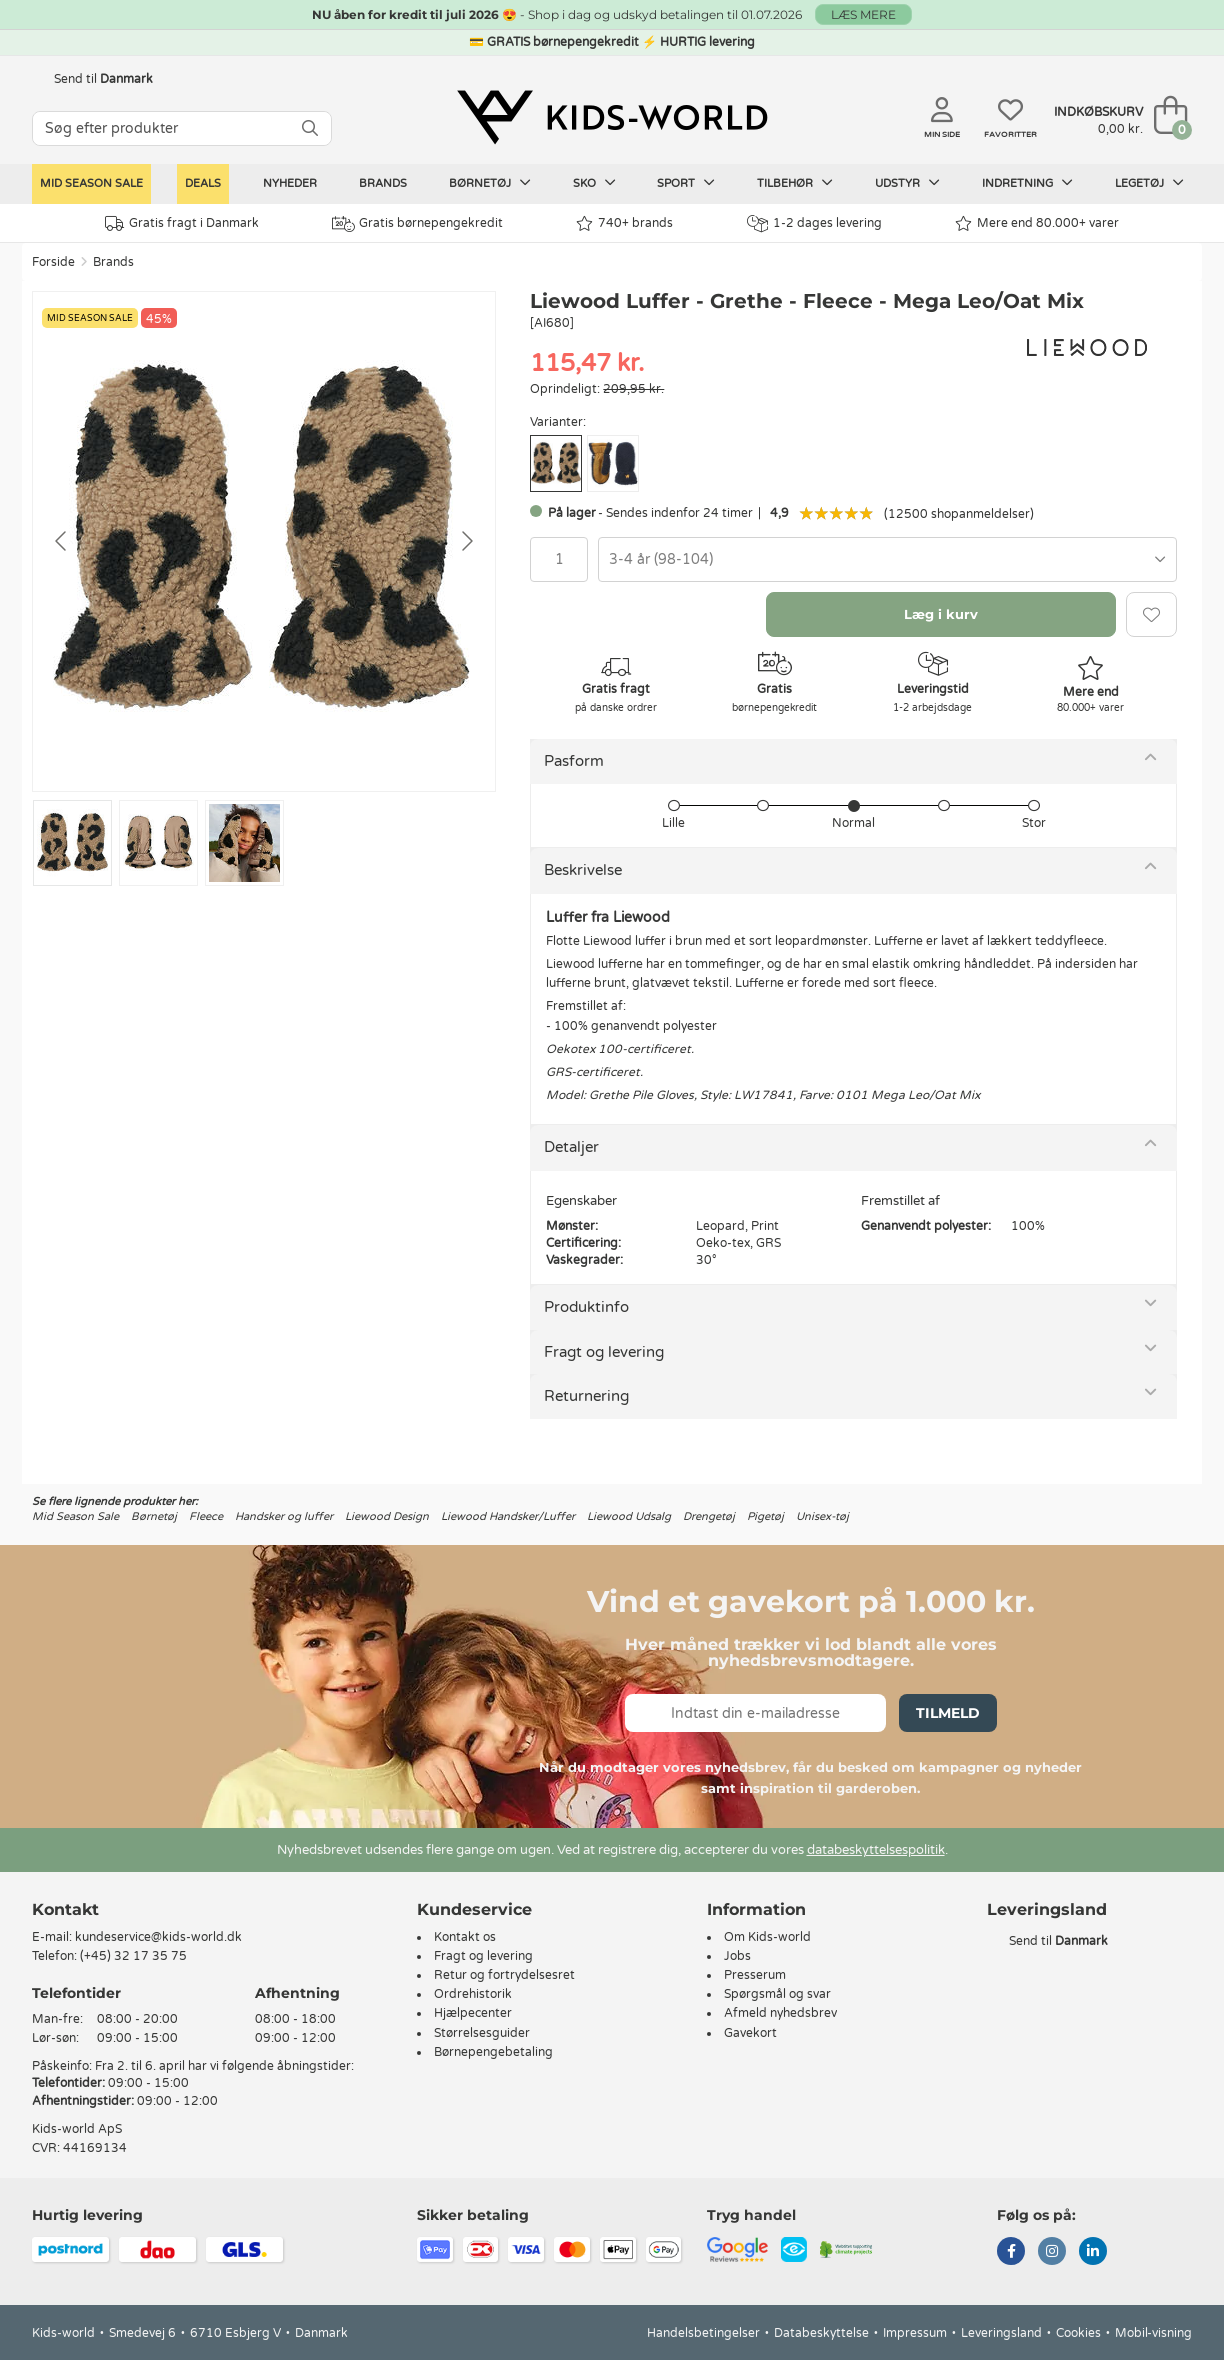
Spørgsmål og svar (777, 1994)
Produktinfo (586, 1307)
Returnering (586, 1396)
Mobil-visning (1153, 2333)
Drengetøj (709, 1516)
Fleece (206, 1516)
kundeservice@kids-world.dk (158, 1937)
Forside (53, 262)
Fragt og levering (604, 1352)
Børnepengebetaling (493, 2052)
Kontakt (65, 1909)
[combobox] (887, 559)
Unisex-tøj (822, 1516)
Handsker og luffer (284, 1516)
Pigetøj (765, 1516)
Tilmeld (948, 1713)
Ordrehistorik (473, 1994)
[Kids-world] (612, 117)
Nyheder (290, 183)
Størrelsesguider (482, 2033)
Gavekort (750, 2033)
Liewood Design (387, 1516)
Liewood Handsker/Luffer (508, 1516)
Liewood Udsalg (629, 1516)
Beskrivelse (583, 870)
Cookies (1078, 2333)
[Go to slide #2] (158, 843)
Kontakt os (465, 1937)
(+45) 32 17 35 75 (133, 1956)
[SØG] (310, 128)
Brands (383, 183)
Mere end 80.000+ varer (1037, 223)
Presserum (755, 1975)
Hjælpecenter (473, 2013)
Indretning (1027, 183)
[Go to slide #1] (72, 843)
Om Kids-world (767, 1937)
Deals (203, 183)
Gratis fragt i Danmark (182, 223)
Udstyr (907, 183)
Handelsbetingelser (703, 2333)
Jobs (737, 1956)
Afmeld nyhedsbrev (780, 2013)
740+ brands (624, 223)
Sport (686, 183)
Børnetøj (490, 183)
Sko (594, 183)
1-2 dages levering (814, 223)
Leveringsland (1001, 2333)
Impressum (915, 2333)
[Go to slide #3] (244, 843)
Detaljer (571, 1147)
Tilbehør (795, 183)
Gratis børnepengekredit (417, 224)
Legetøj (1149, 183)
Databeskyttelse (821, 2333)
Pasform (574, 761)
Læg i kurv (941, 614)
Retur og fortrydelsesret (504, 1975)
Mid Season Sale (91, 183)
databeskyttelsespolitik (876, 1850)
